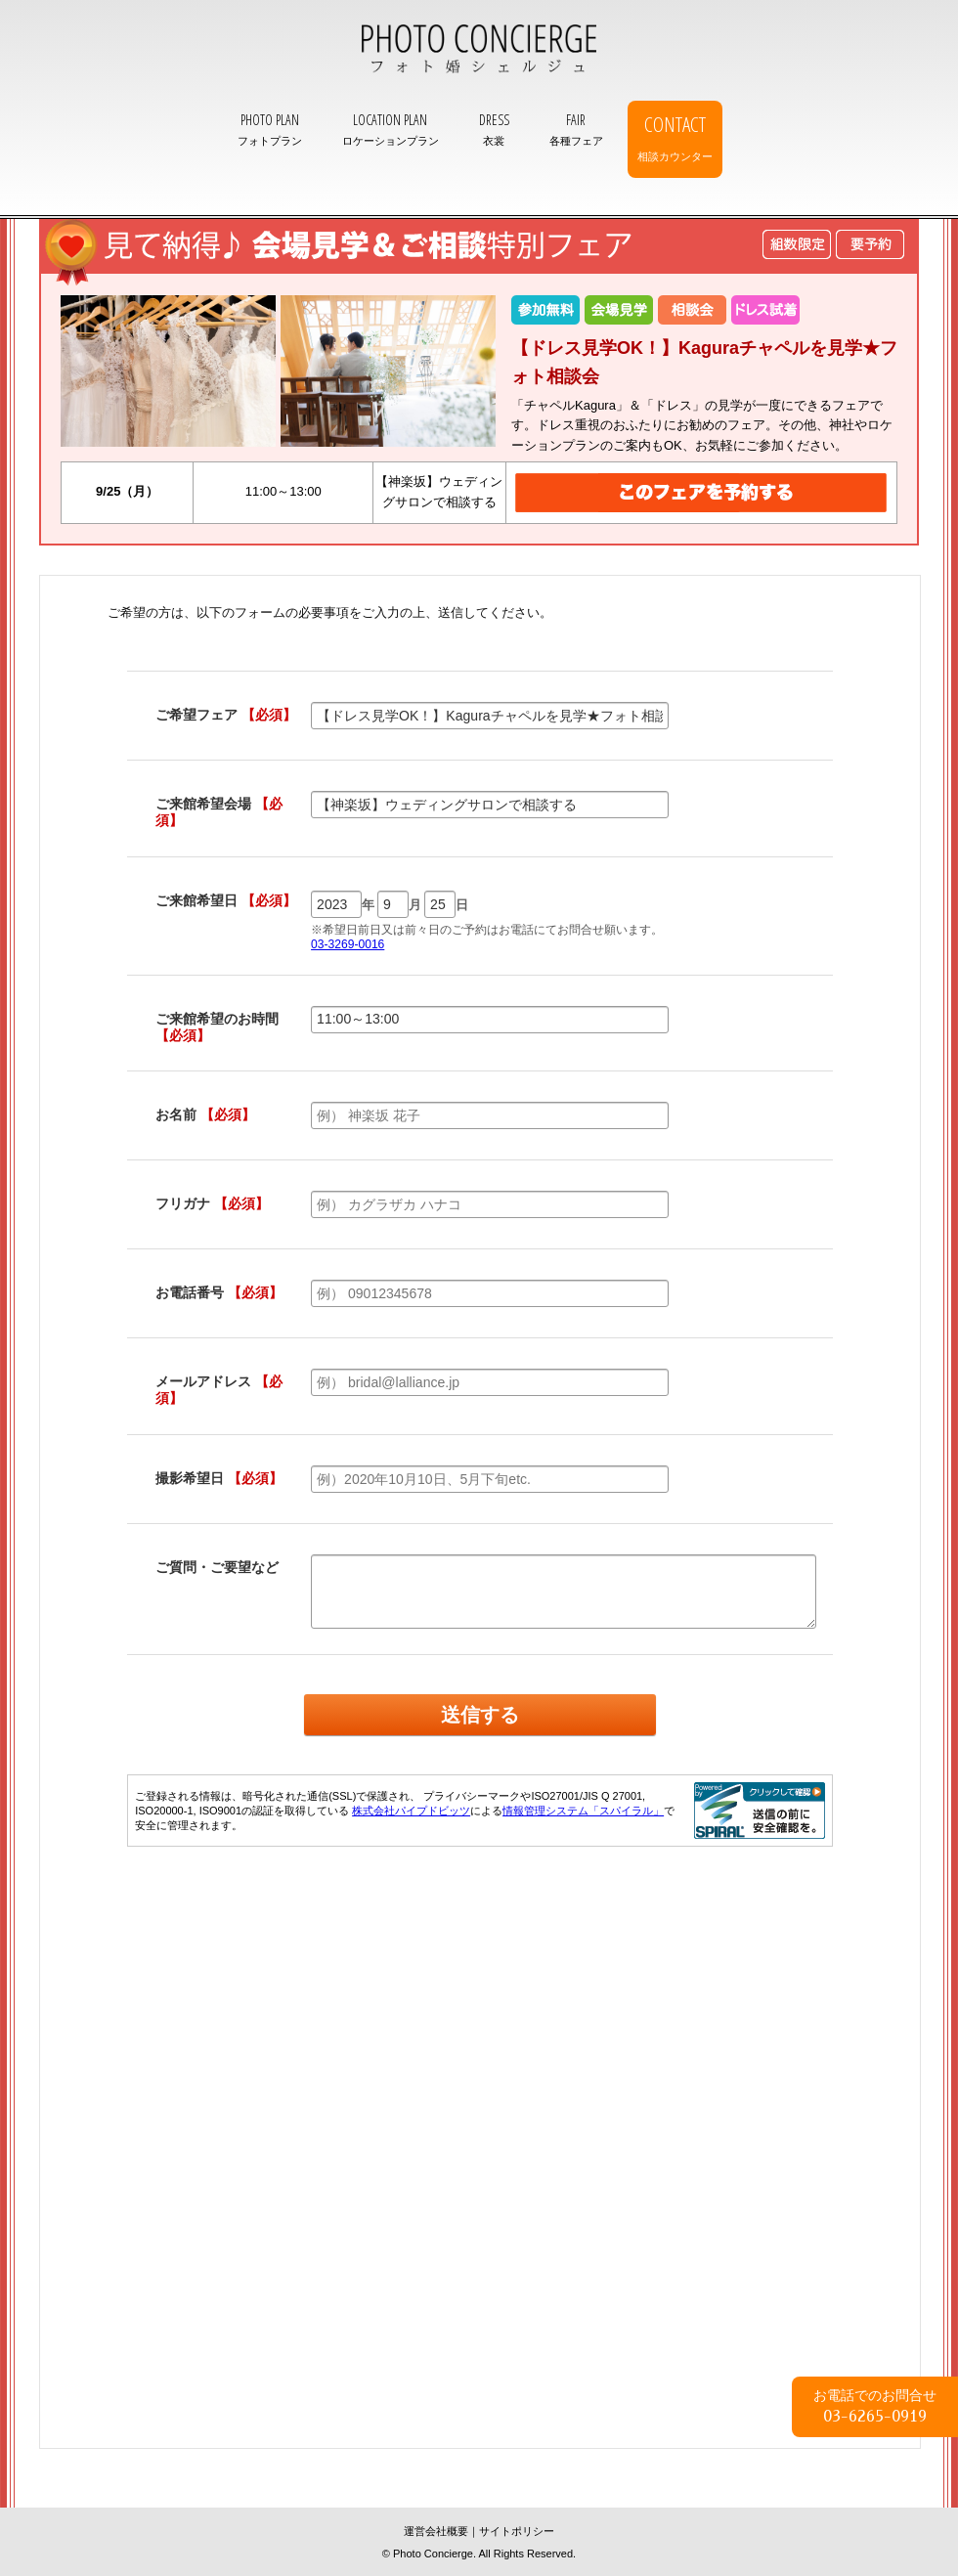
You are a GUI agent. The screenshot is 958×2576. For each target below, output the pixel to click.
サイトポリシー (516, 2531)
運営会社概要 (436, 2531)
